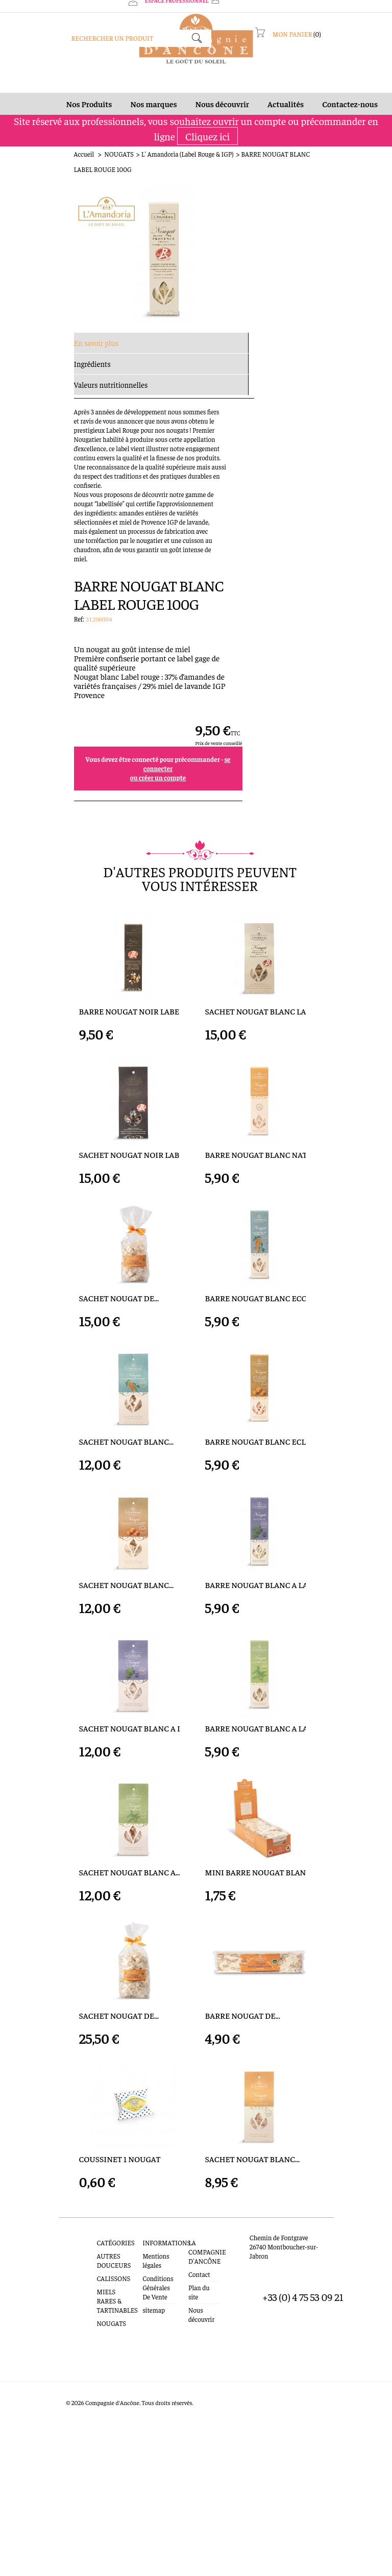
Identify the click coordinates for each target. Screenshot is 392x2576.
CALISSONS (70, 2440)
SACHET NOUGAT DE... (63, 1187)
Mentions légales (141, 2418)
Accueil (28, 166)
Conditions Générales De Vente (136, 2440)
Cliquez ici (207, 148)
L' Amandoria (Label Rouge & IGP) (131, 166)
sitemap (129, 2463)
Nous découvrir (203, 2453)
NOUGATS (63, 166)
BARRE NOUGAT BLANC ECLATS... (264, 1376)
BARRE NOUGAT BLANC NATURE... (266, 997)
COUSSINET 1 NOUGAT (64, 2321)
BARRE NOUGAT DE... (242, 2132)
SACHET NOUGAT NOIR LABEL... (80, 997)
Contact (193, 2427)
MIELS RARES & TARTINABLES (75, 2458)
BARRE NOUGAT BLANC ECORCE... (266, 1187)
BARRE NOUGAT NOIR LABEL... (77, 808)
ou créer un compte (297, 383)
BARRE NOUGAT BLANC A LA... (259, 1565)
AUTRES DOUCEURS (70, 2423)
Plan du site (198, 2440)
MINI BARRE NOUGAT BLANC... (260, 1943)
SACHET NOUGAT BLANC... (70, 1376)
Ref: (219, 224)
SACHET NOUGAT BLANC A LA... (79, 1754)
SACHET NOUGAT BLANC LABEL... (265, 808)
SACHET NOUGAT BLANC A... (74, 1943)
